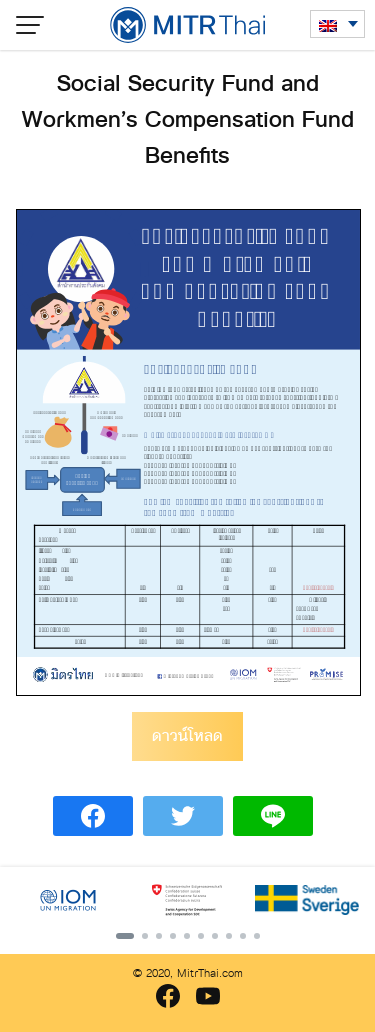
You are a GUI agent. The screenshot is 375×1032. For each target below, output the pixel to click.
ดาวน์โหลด (187, 735)
